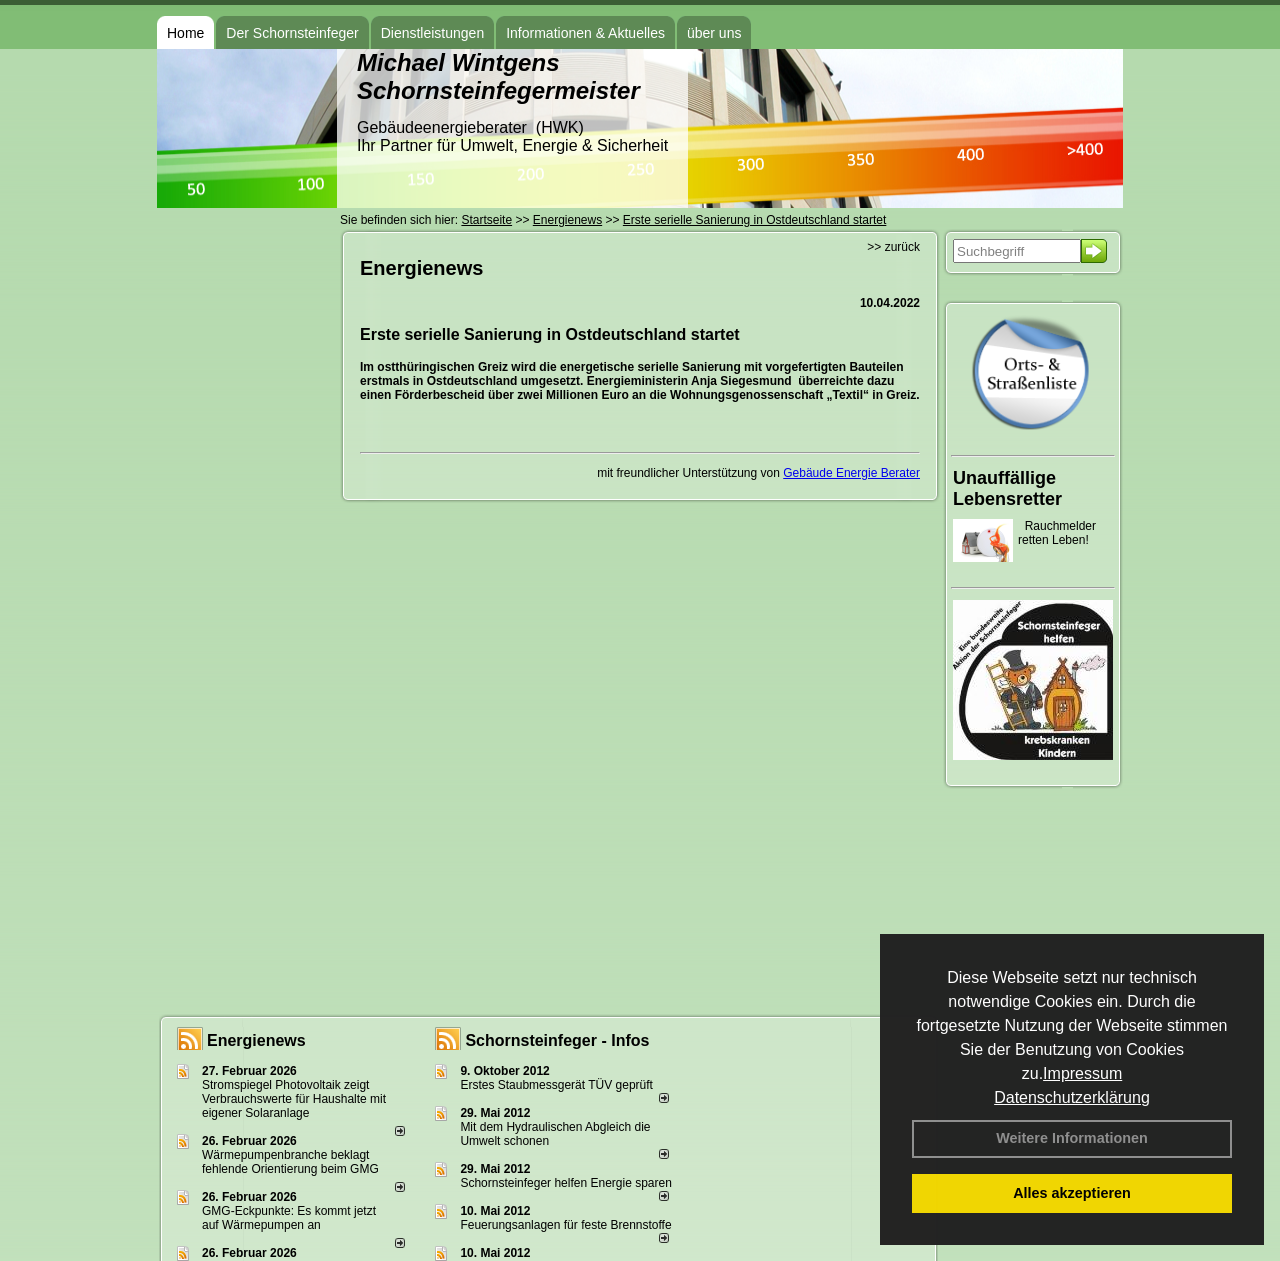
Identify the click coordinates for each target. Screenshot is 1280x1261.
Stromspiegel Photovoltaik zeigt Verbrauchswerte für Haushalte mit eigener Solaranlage (294, 1099)
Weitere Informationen (1072, 1138)
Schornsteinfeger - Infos (557, 1040)
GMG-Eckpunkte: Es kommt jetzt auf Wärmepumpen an (289, 1218)
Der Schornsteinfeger (292, 33)
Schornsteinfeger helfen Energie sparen (565, 1183)
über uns (714, 33)
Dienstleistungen (433, 33)
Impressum (1082, 1073)
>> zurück (893, 247)
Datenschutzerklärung (1072, 1097)
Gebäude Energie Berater (851, 473)
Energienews (256, 1040)
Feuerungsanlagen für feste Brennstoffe (565, 1225)
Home (185, 33)
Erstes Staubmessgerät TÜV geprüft (556, 1085)
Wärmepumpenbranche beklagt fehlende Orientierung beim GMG (290, 1162)
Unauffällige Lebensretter (1007, 488)
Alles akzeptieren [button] (1072, 1193)
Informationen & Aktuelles (585, 33)
